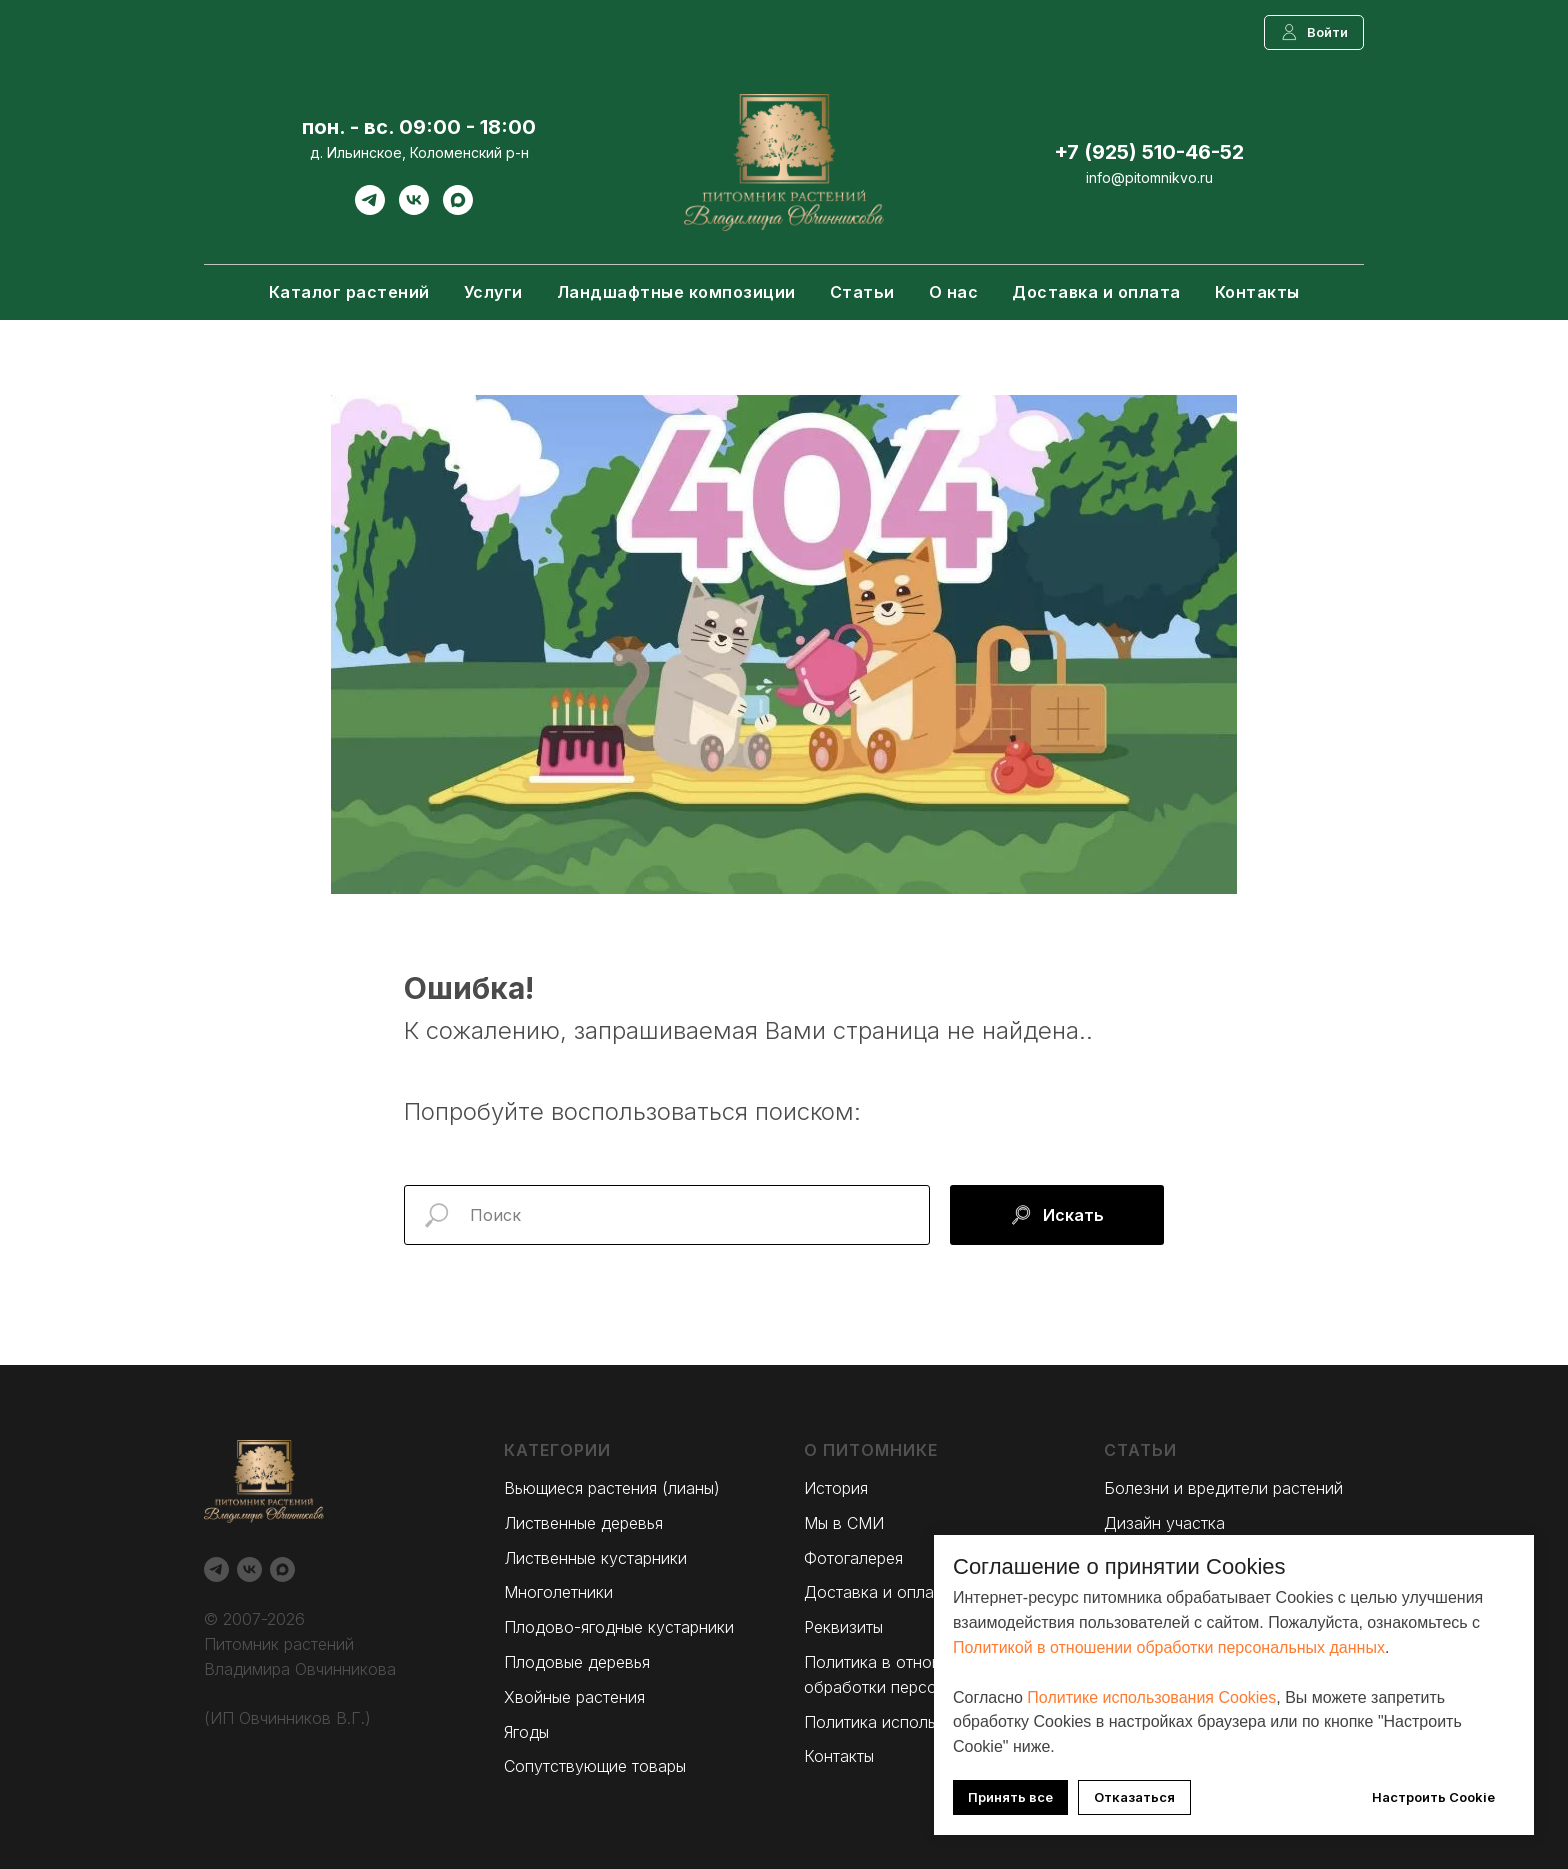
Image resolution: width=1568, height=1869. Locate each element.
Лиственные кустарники (595, 1558)
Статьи (862, 292)
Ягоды (526, 1732)
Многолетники (558, 1592)
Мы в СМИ (844, 1523)
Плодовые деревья (577, 1662)
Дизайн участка (1164, 1523)
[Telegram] (370, 209)
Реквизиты (843, 1627)
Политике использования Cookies (1151, 1697)
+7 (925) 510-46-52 (1149, 152)
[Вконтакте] (414, 209)
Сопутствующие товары (595, 1766)
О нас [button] (954, 292)
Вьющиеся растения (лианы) (612, 1488)
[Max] (458, 209)
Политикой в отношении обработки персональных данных (1169, 1647)
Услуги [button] (493, 292)
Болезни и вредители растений (1223, 1488)
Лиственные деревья (583, 1523)
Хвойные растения (574, 1697)
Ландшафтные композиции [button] (676, 292)
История (836, 1488)
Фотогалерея (853, 1558)
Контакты (1257, 292)
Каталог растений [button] (349, 292)
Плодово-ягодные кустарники (619, 1627)
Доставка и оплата (1096, 292)
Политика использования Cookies (933, 1722)
